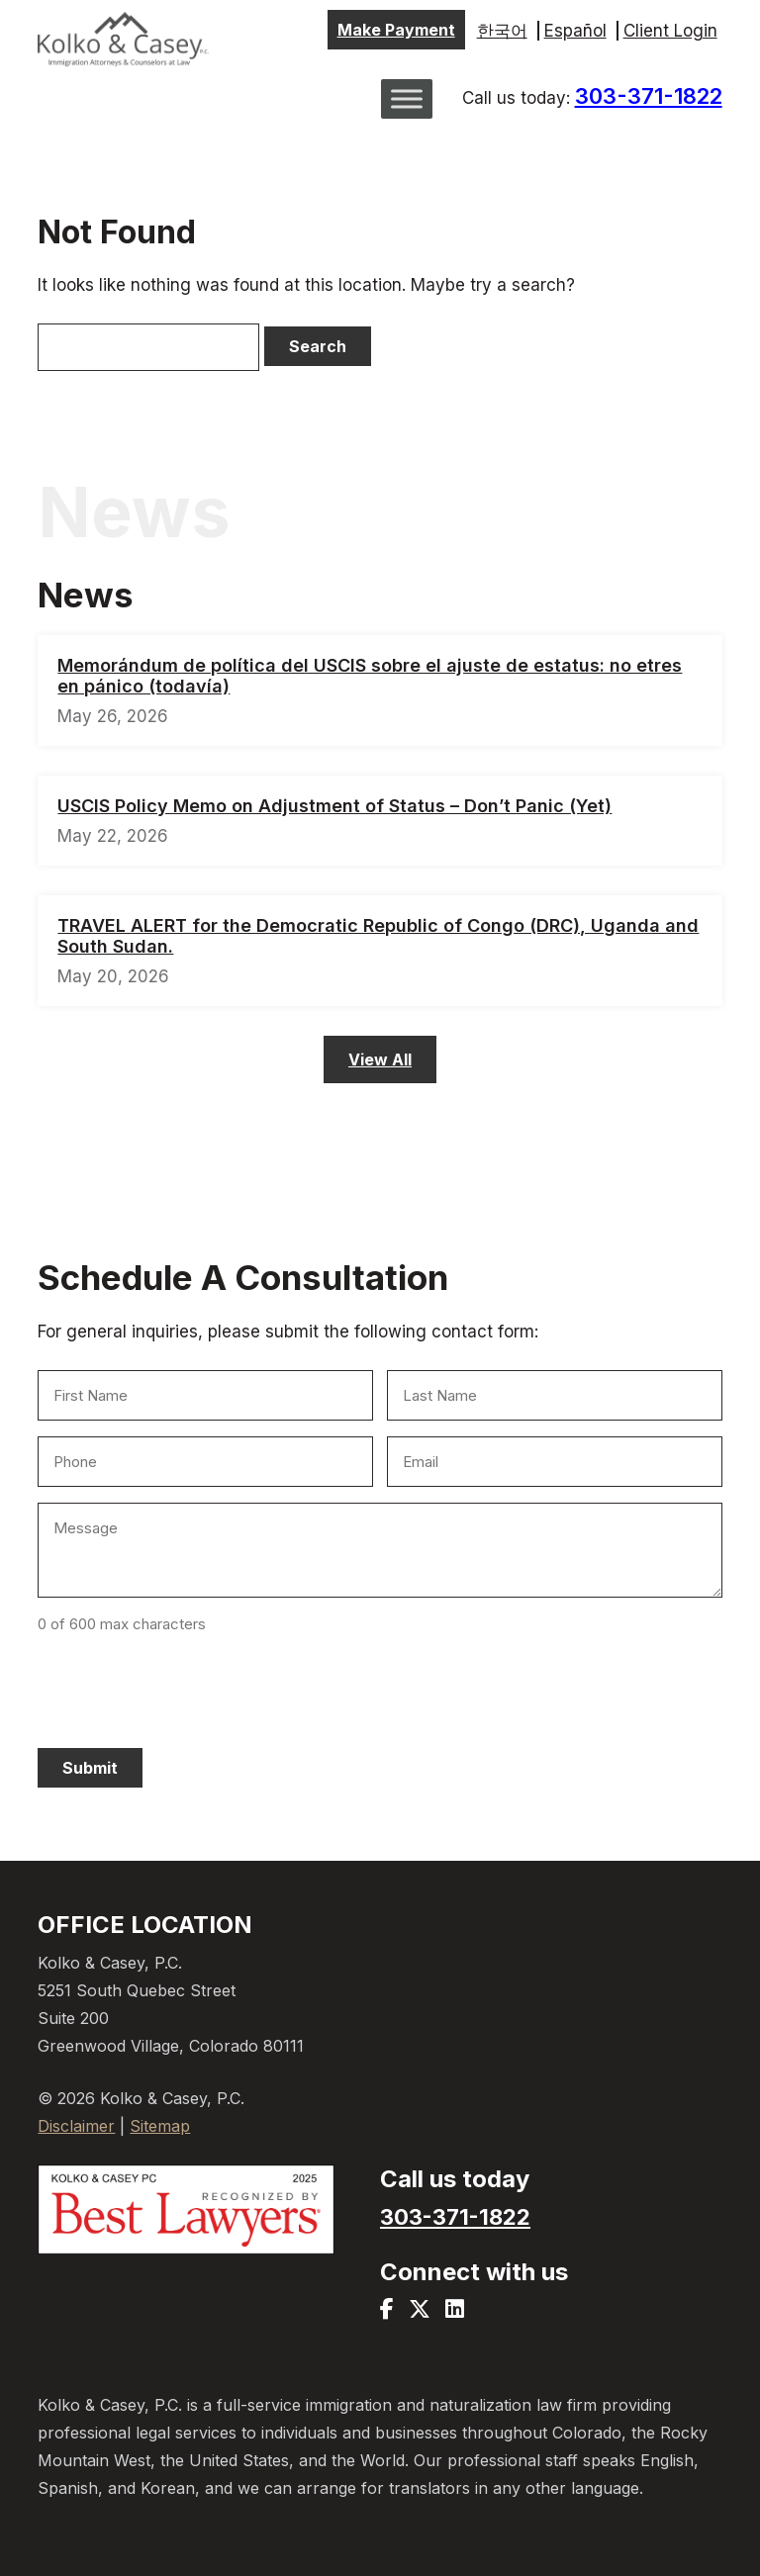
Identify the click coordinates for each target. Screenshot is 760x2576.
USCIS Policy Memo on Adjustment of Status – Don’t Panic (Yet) (334, 805)
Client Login (670, 31)
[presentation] (188, 1687)
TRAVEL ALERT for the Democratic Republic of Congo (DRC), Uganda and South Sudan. (378, 936)
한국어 (502, 31)
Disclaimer (76, 2126)
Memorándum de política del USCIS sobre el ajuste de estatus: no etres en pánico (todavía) (369, 675)
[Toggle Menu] (407, 98)
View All (380, 1059)
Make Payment (396, 30)
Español (575, 31)
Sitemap (160, 2126)
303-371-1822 (648, 96)
